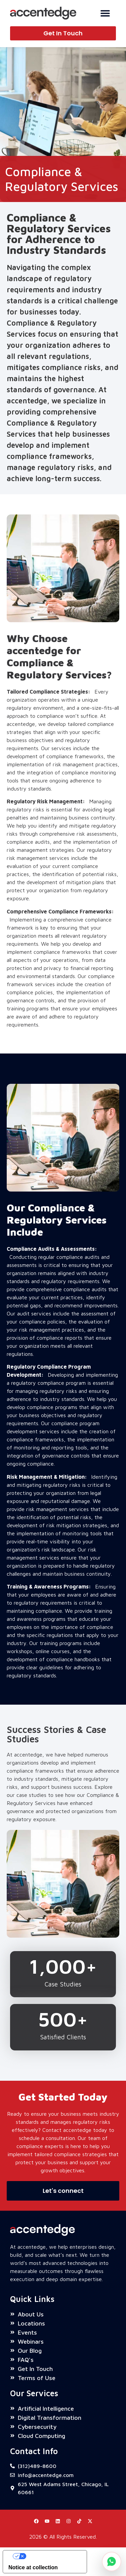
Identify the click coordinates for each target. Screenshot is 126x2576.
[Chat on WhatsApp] (111, 2561)
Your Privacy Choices (51, 2556)
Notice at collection (33, 2567)
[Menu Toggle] (105, 13)
